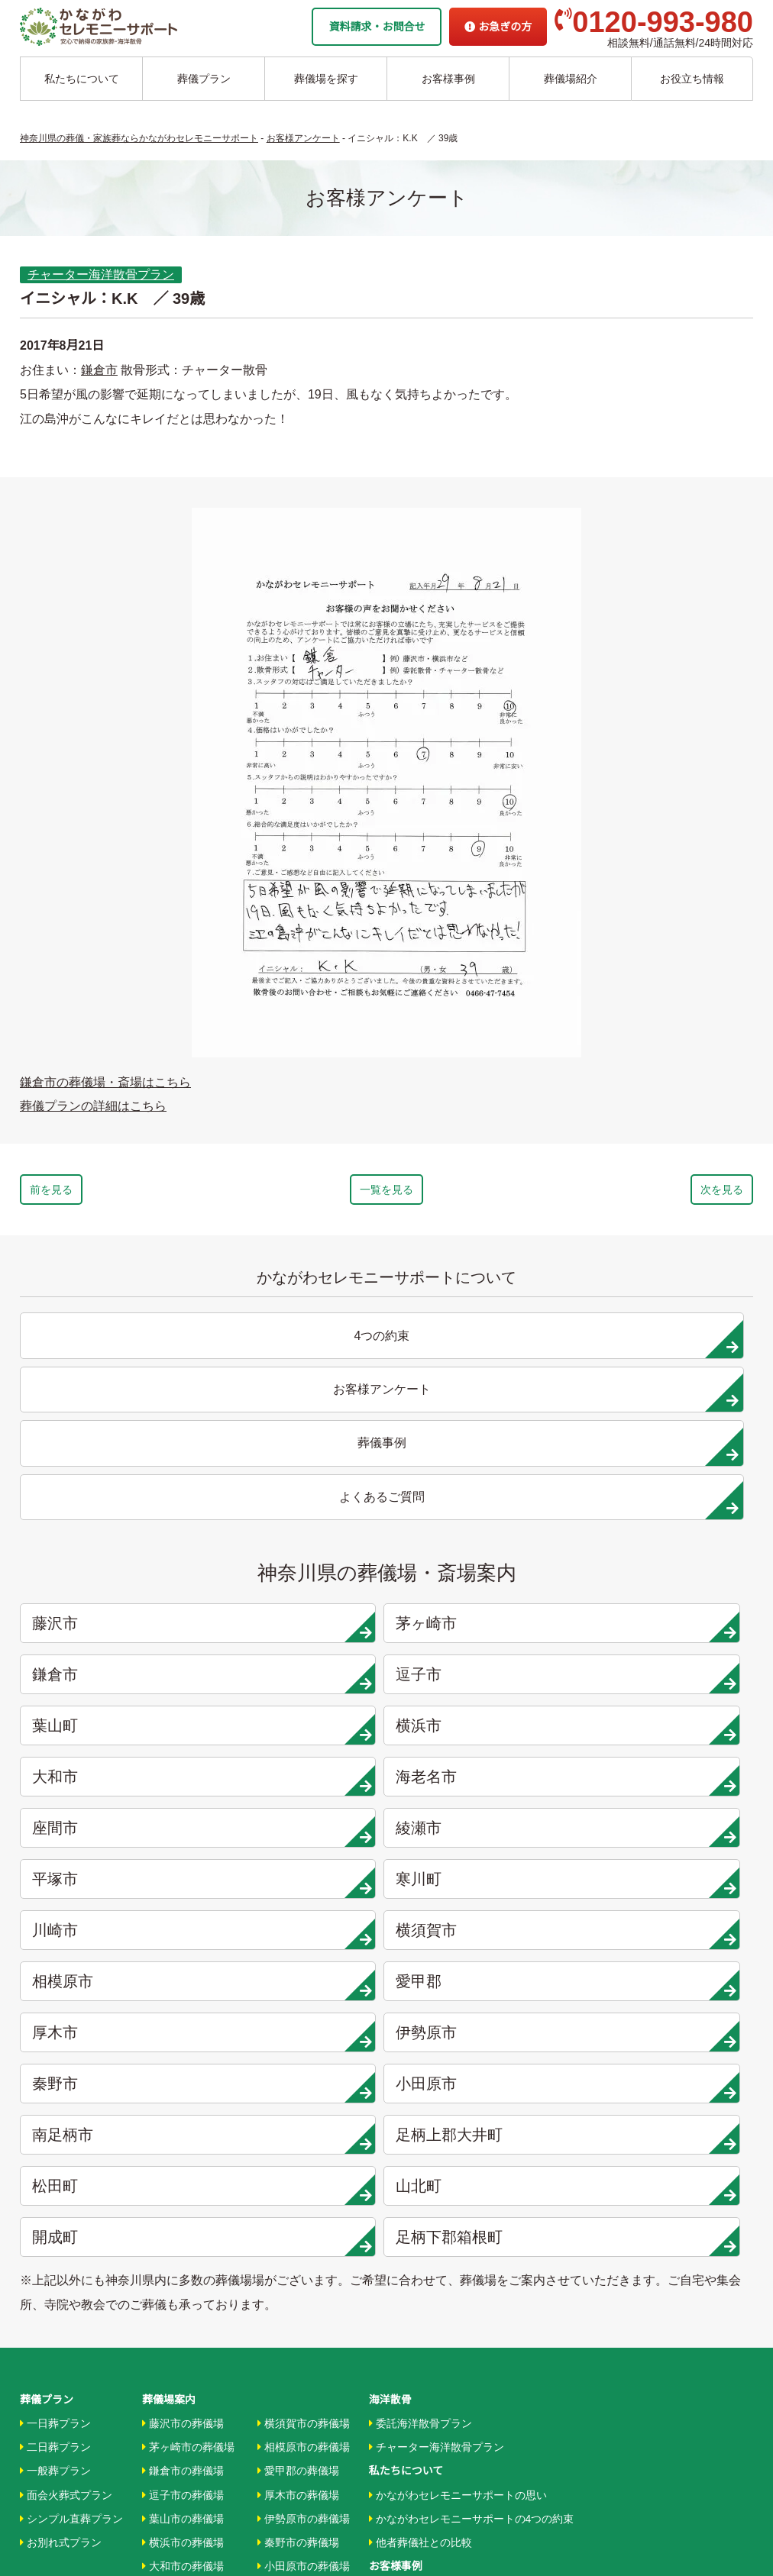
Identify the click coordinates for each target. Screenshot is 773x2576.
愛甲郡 (669, 1631)
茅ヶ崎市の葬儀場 (188, 1986)
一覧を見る (386, 1193)
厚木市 (113, 1682)
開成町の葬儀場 (298, 2224)
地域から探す (404, 2239)
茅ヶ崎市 (299, 1477)
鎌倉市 (99, 369)
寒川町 (669, 1579)
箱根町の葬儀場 (298, 2248)
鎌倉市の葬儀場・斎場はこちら (105, 1082)
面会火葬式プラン (66, 2034)
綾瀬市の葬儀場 (183, 2177)
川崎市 (113, 1631)
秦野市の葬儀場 (298, 2081)
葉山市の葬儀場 (183, 2057)
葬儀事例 (394, 2152)
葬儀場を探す (326, 79)
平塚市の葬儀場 (183, 2200)
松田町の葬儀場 (298, 2177)
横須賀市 (299, 1631)
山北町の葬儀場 (298, 2200)
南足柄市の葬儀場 (303, 2128)
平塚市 (483, 1579)
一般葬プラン (55, 2010)
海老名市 (669, 1528)
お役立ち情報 (692, 79)
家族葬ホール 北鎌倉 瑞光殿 (436, 2310)
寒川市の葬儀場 (183, 2224)
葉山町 (113, 1528)
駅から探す (399, 2263)
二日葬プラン (55, 1986)
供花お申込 (395, 2453)
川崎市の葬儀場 (183, 2248)
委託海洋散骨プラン (420, 1963)
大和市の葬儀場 (183, 2105)
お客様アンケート (415, 2177)
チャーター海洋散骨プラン (100, 274)
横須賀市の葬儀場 (303, 1963)
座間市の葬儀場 (183, 2152)
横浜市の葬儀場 (183, 2081)
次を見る (678, 1193)
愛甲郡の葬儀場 (298, 2010)
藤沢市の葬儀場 (183, 1963)
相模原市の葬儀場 (303, 1986)
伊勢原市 (299, 1682)
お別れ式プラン (61, 2081)
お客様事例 (448, 79)
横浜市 (299, 1528)
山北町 (669, 1733)
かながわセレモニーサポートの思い (458, 2034)
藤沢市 (113, 1477)
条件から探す (404, 2287)
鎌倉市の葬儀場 (183, 2010)
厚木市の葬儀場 (298, 2034)
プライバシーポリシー (422, 2429)
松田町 (483, 1733)
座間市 (113, 1579)
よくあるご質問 (406, 2405)
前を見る (94, 1193)
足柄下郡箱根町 (299, 1784)
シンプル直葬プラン (71, 2057)
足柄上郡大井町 (299, 1733)
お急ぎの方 (498, 27)
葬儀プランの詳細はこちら (93, 1105)
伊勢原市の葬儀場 (303, 2057)
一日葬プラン (55, 1963)
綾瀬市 (299, 1579)
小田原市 (669, 1682)
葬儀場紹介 (570, 79)
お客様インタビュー (420, 2128)
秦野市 (483, 1682)
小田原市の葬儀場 (303, 2105)
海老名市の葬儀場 (188, 2128)
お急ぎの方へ (401, 2381)
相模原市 (483, 1631)
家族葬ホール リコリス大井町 (440, 2334)
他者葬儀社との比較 (420, 2081)
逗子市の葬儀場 (183, 2034)
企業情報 (390, 2358)
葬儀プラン (204, 79)
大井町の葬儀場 (298, 2152)
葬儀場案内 (169, 1939)
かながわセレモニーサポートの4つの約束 (471, 2057)
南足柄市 (113, 1733)
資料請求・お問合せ (376, 27)
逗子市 (669, 1477)
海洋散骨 (390, 1939)
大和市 (483, 1528)
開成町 (113, 1784)
